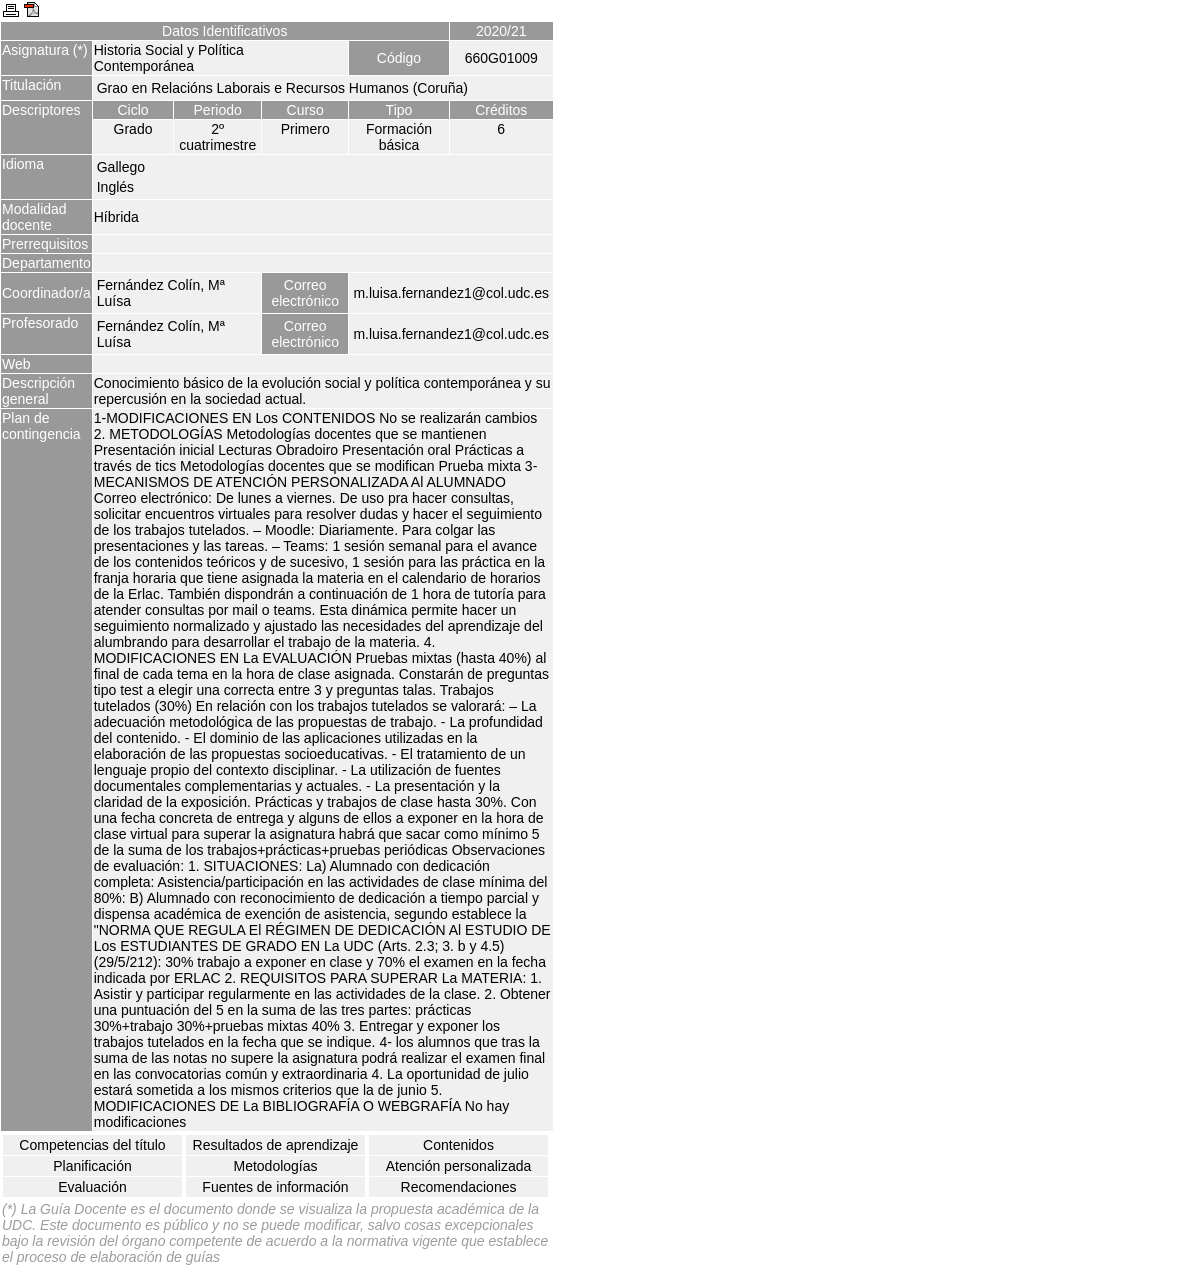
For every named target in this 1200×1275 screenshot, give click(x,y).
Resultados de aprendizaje (276, 1145)
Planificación (92, 1166)
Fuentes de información (275, 1187)
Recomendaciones (459, 1187)
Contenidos (458, 1145)
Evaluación (92, 1187)
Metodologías (275, 1166)
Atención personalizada (459, 1166)
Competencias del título (92, 1145)
